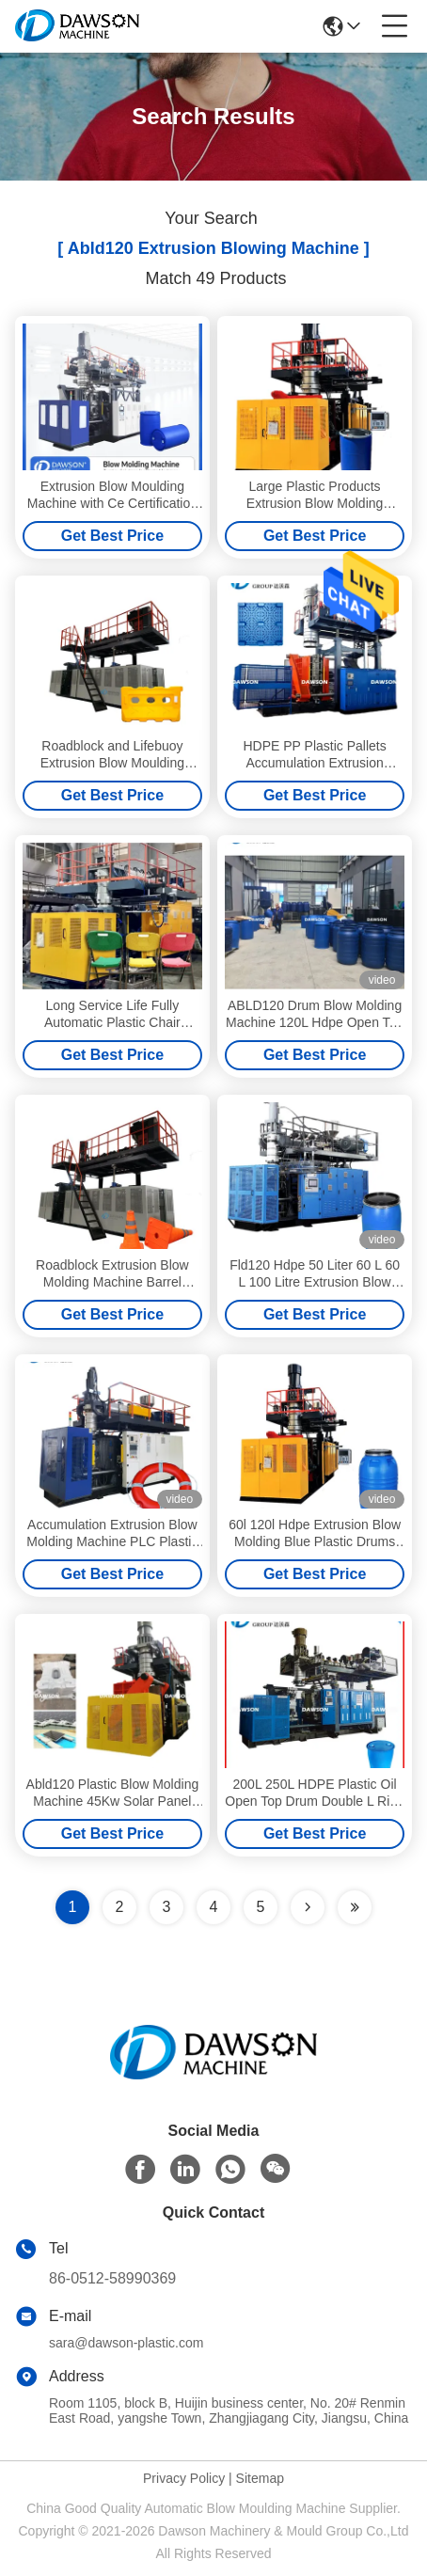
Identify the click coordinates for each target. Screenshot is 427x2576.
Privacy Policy (184, 2478)
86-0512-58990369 (112, 2278)
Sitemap (260, 2478)
